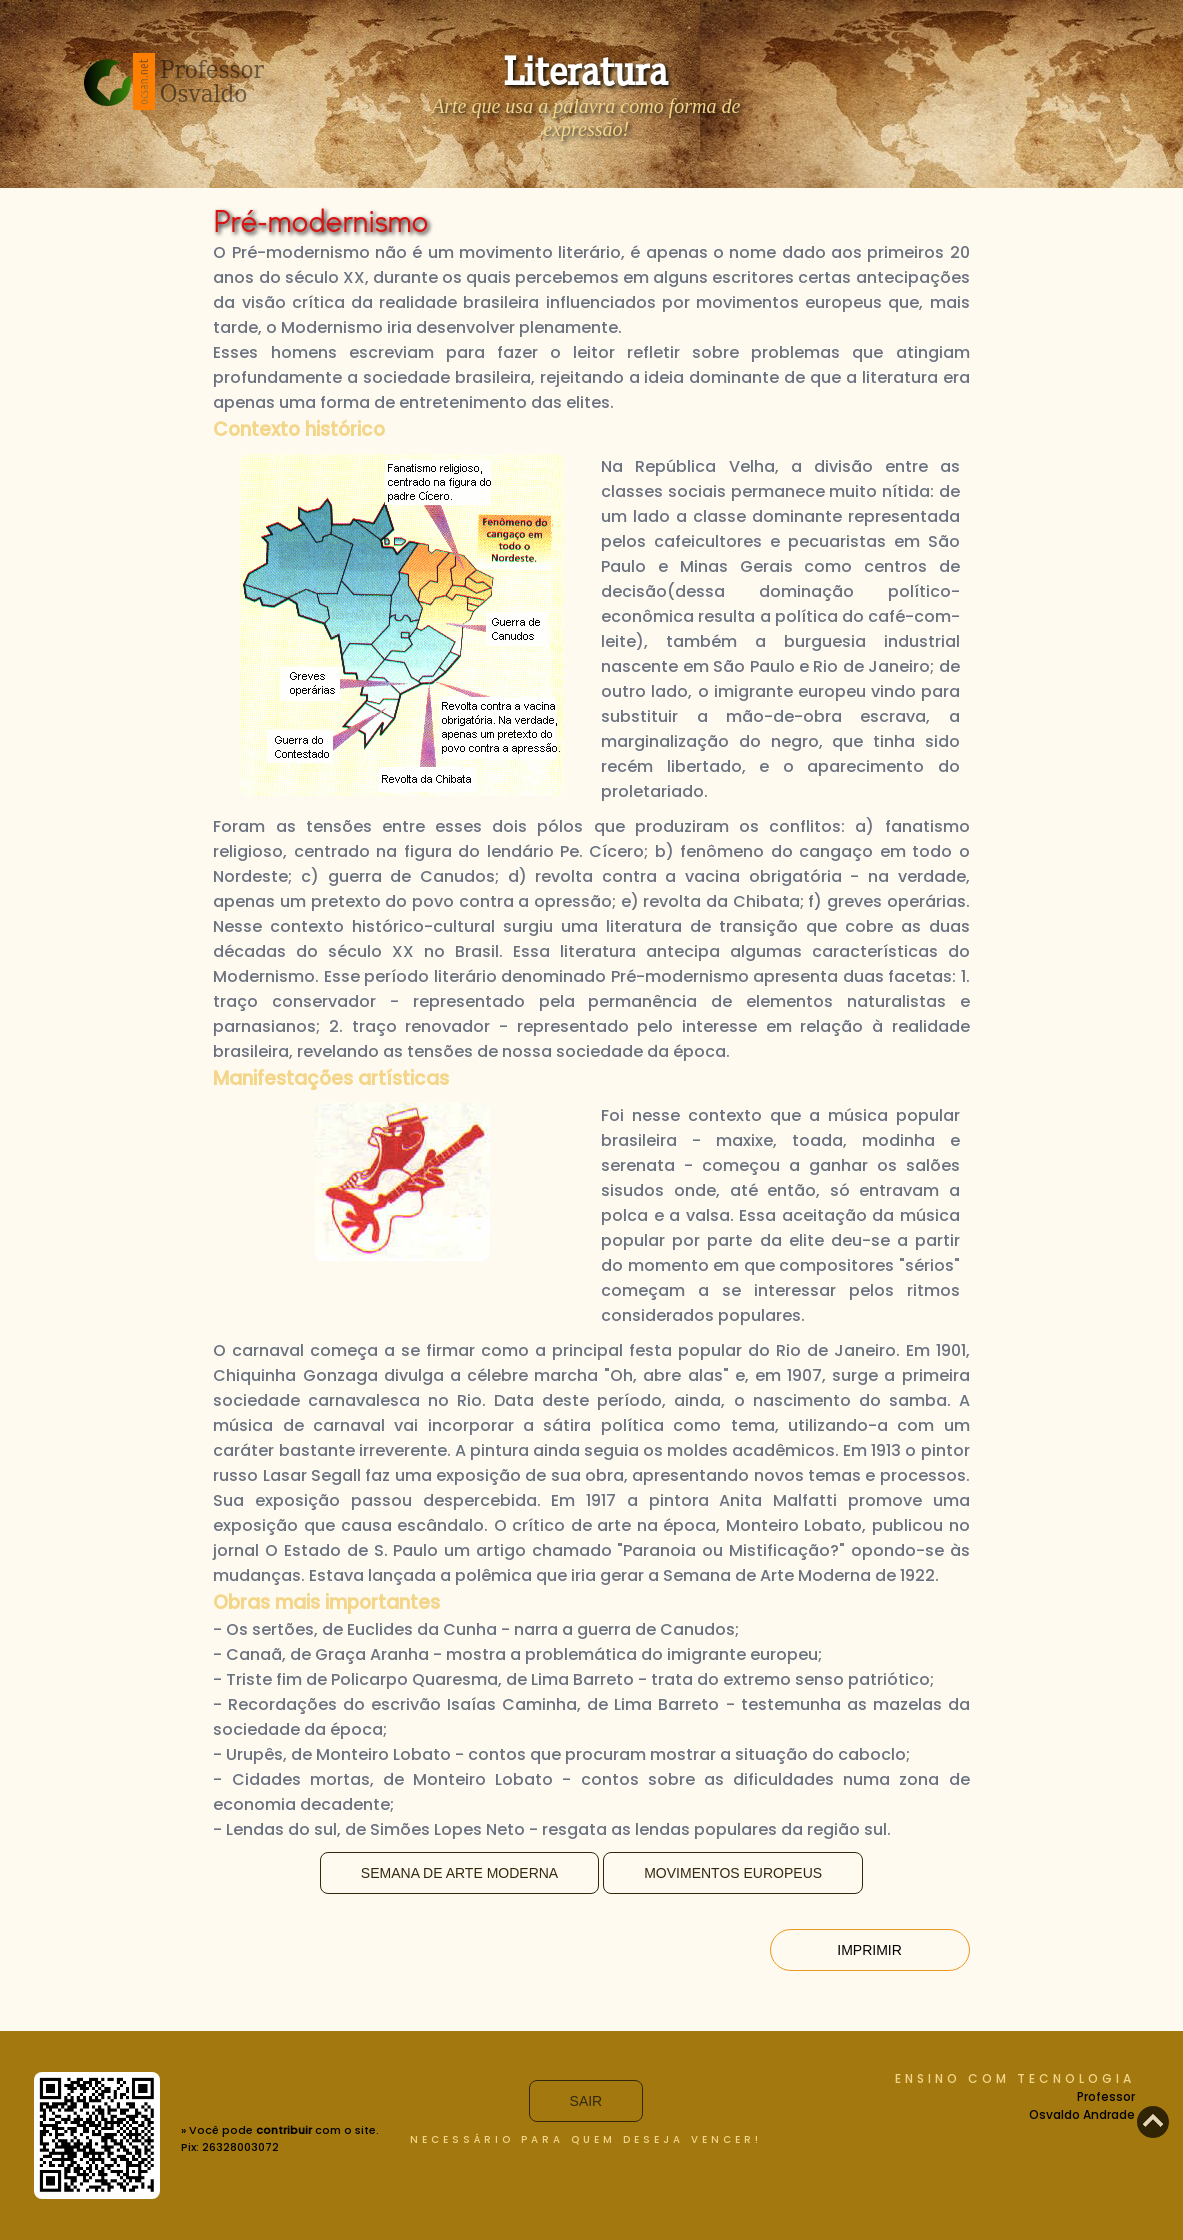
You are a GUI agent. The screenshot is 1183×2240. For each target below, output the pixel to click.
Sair (586, 2101)
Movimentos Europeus (733, 1873)
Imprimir (869, 1950)
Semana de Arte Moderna (459, 1873)
